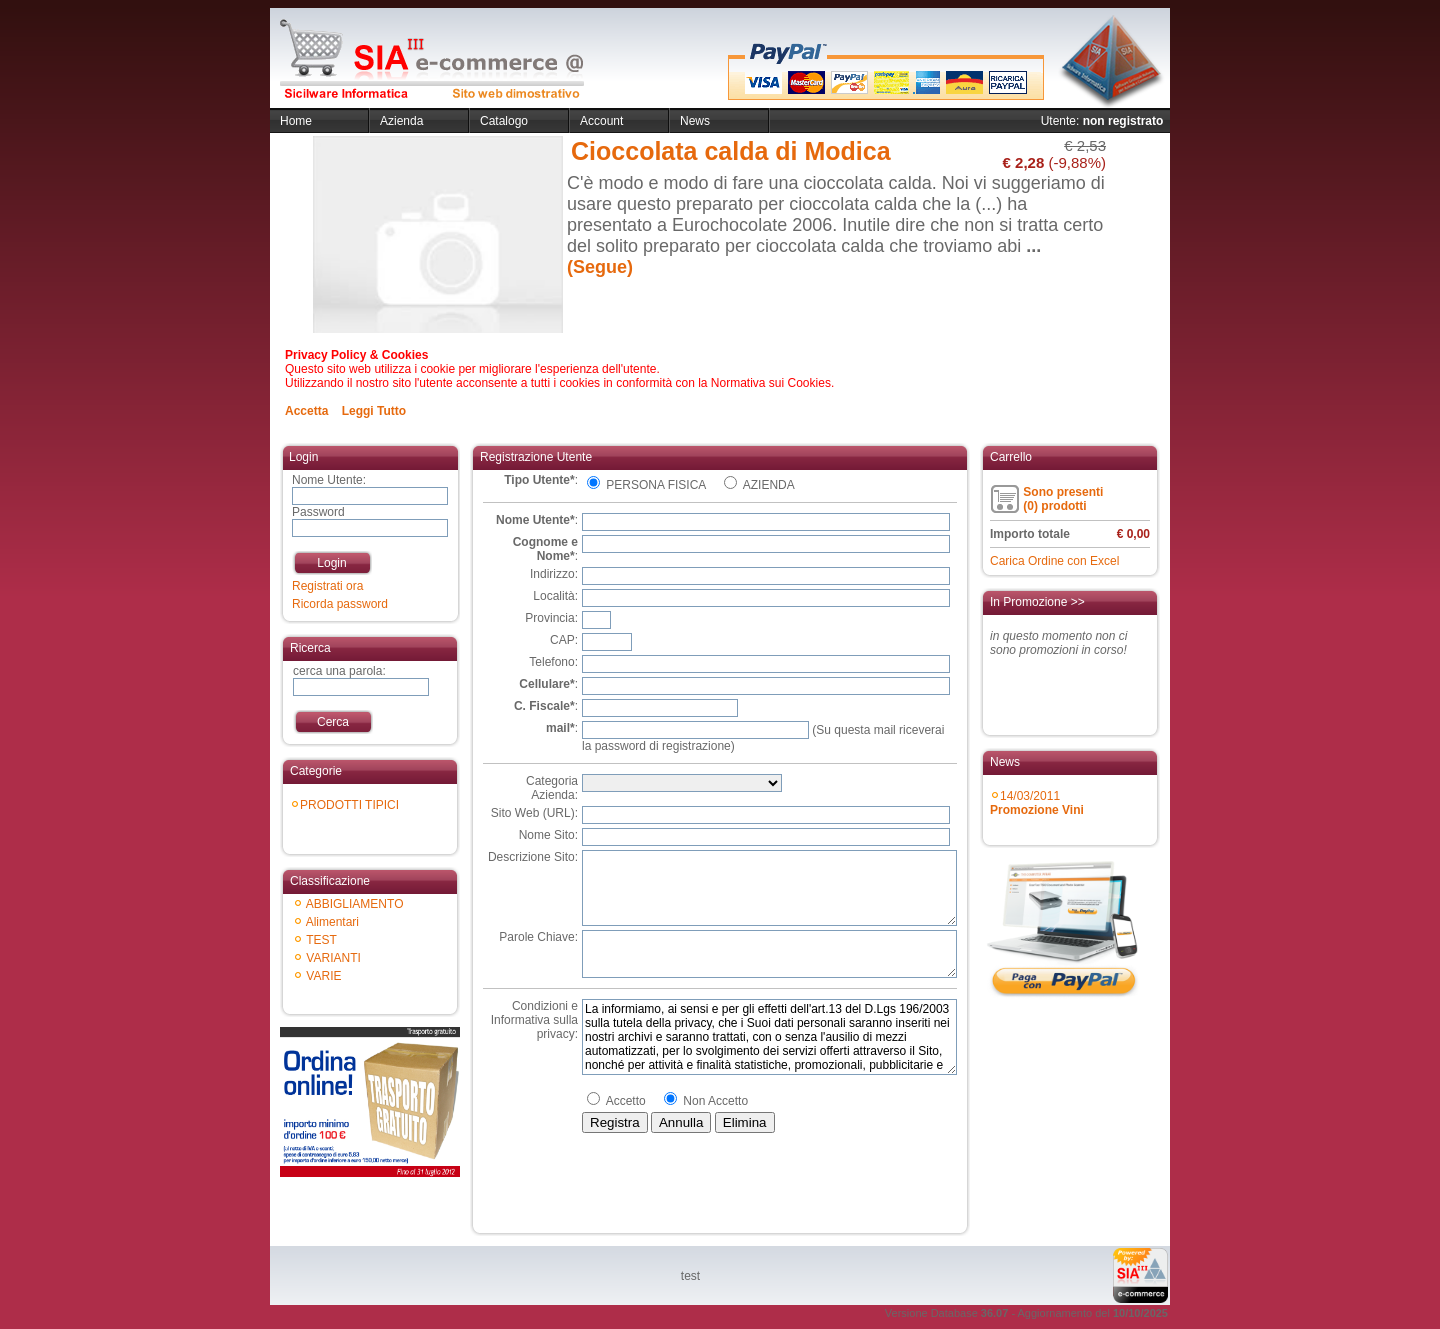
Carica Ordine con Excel (1054, 561)
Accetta (306, 411)
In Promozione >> (1037, 602)
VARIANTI (333, 958)
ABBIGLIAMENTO (355, 904)
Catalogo (504, 121)
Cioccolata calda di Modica (731, 151)
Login (331, 563)
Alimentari (332, 922)
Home (296, 121)
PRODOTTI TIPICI (349, 805)
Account (601, 121)
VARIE (323, 976)
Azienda (401, 121)
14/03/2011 (1037, 803)
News (695, 121)
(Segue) (600, 267)
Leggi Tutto (374, 411)
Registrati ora (327, 586)
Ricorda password (340, 604)
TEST (321, 940)
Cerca (333, 722)
